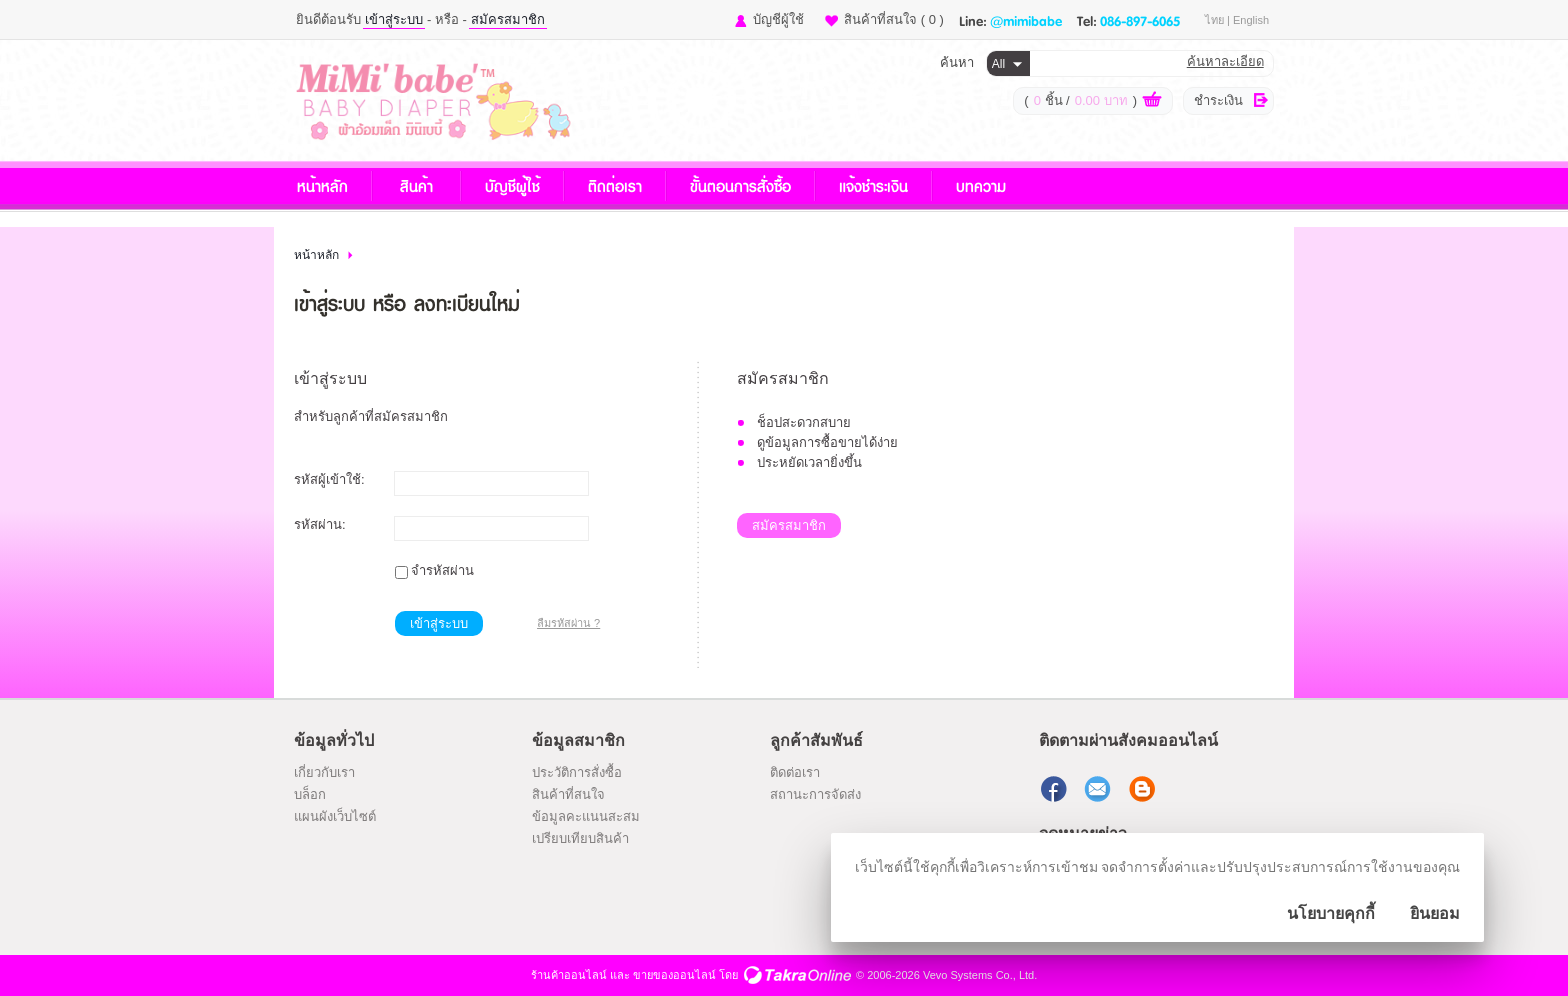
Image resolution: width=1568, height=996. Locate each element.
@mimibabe (1026, 20)
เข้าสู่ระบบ (394, 19)
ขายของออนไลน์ (674, 975)
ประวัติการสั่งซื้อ (577, 772)
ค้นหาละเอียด (1225, 61)
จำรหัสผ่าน (442, 570)
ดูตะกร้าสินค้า (1152, 102)
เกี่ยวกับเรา (324, 772)
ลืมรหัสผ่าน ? (568, 623)
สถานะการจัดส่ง (815, 794)
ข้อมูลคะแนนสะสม (586, 816)
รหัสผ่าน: (320, 524)
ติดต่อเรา (615, 185)
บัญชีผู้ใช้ (778, 19)
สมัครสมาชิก (508, 19)
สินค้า (416, 185)
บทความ (981, 185)
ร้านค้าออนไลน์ (569, 975)
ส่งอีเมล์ (1100, 789)
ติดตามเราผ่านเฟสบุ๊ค (1056, 789)
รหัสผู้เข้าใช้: (329, 479)
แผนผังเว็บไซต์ (335, 816)
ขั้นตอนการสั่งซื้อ (740, 185)
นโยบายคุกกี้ (1331, 913)
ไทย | (1219, 20)
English (1251, 20)
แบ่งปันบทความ (1144, 789)
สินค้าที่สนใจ (894, 19)
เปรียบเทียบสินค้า (580, 838)
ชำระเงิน (1218, 100)
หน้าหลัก (322, 185)
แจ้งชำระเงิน (873, 185)
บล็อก (310, 794)
